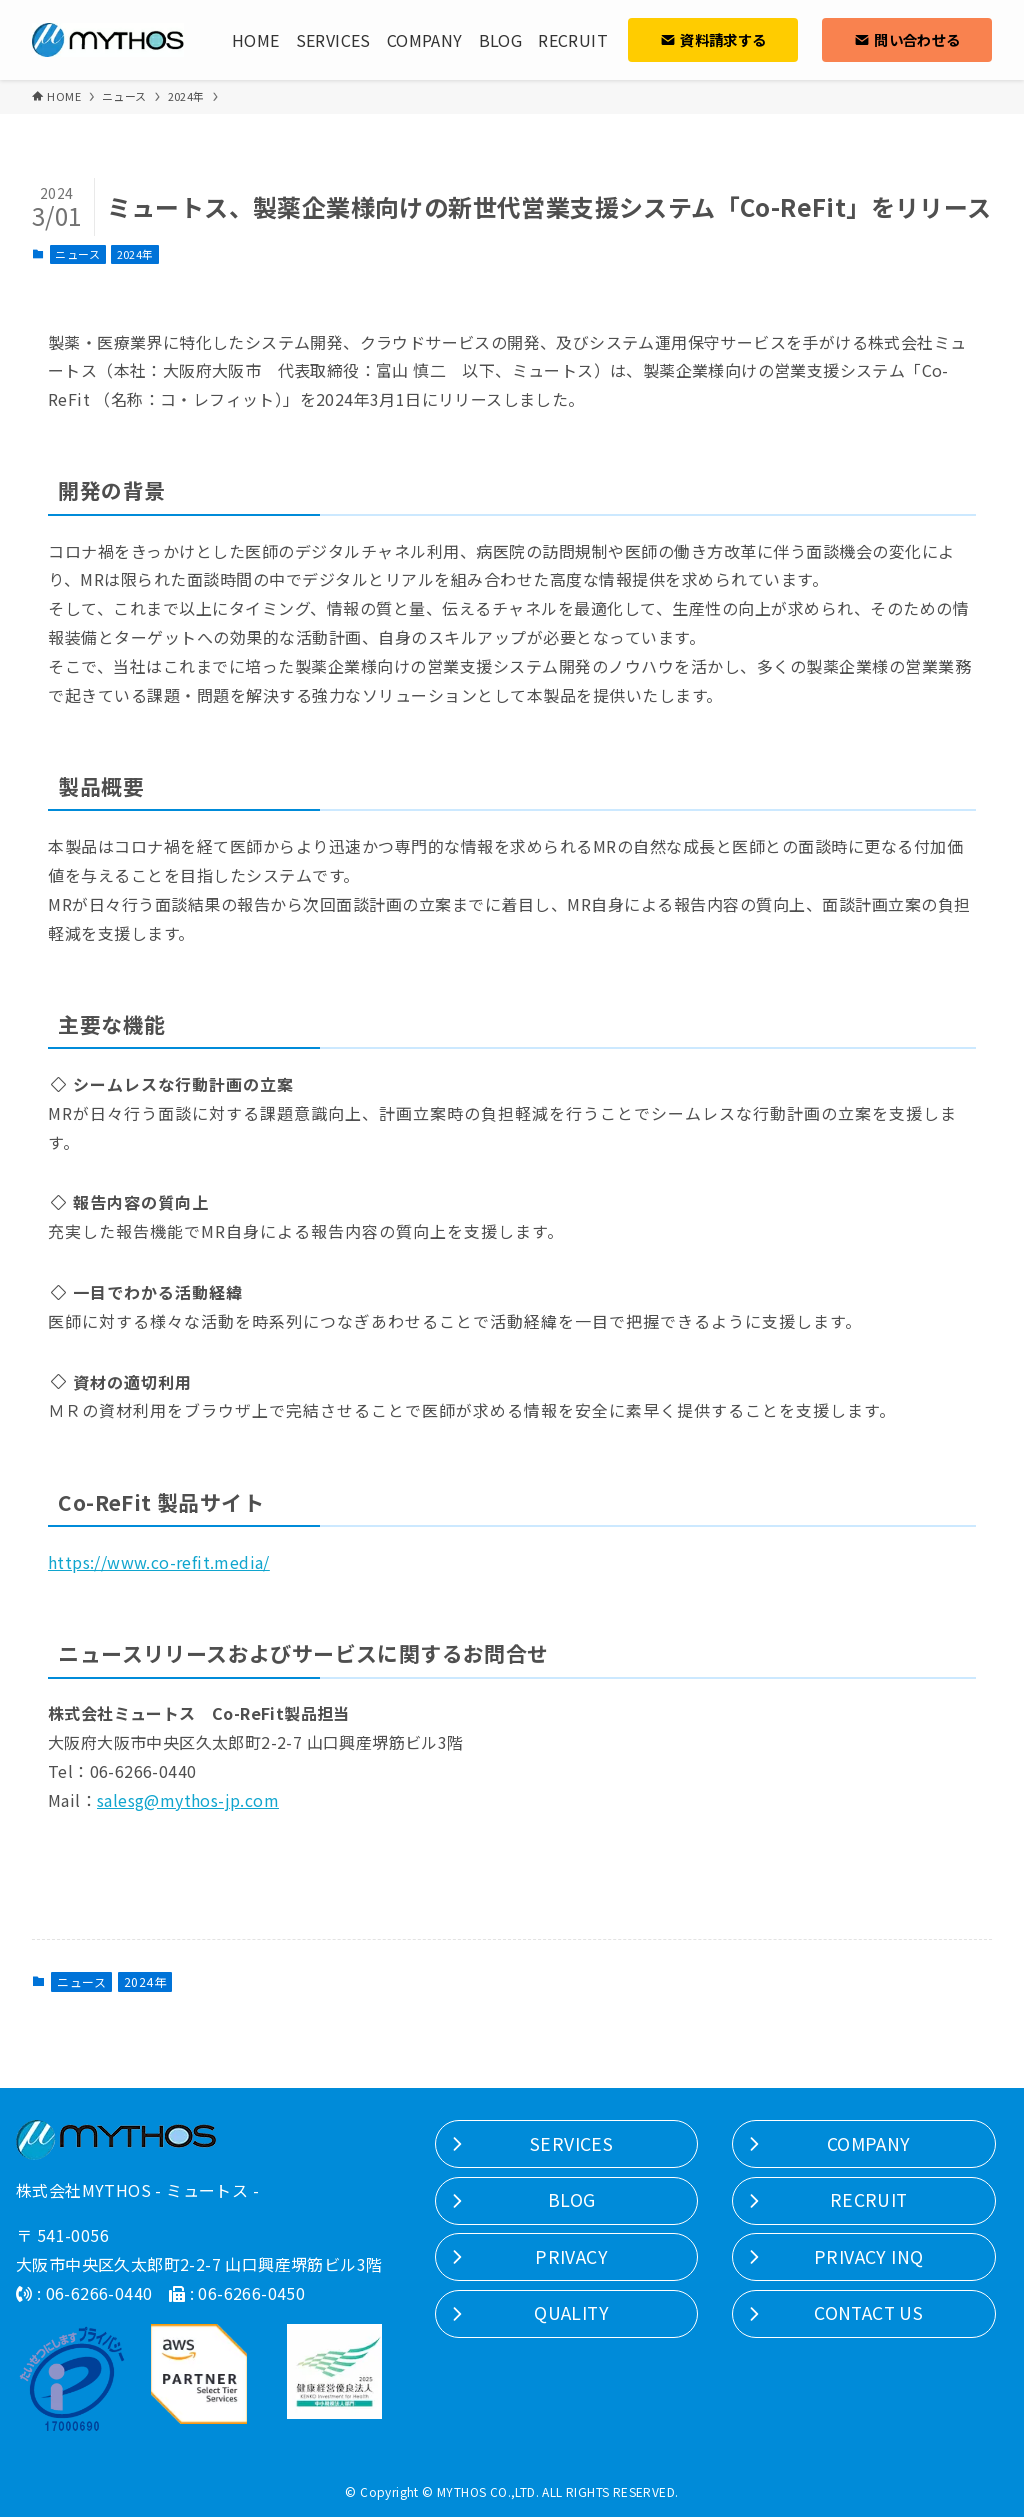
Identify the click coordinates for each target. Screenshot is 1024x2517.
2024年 (135, 254)
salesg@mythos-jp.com (188, 1800)
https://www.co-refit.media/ (159, 1562)
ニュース (77, 254)
